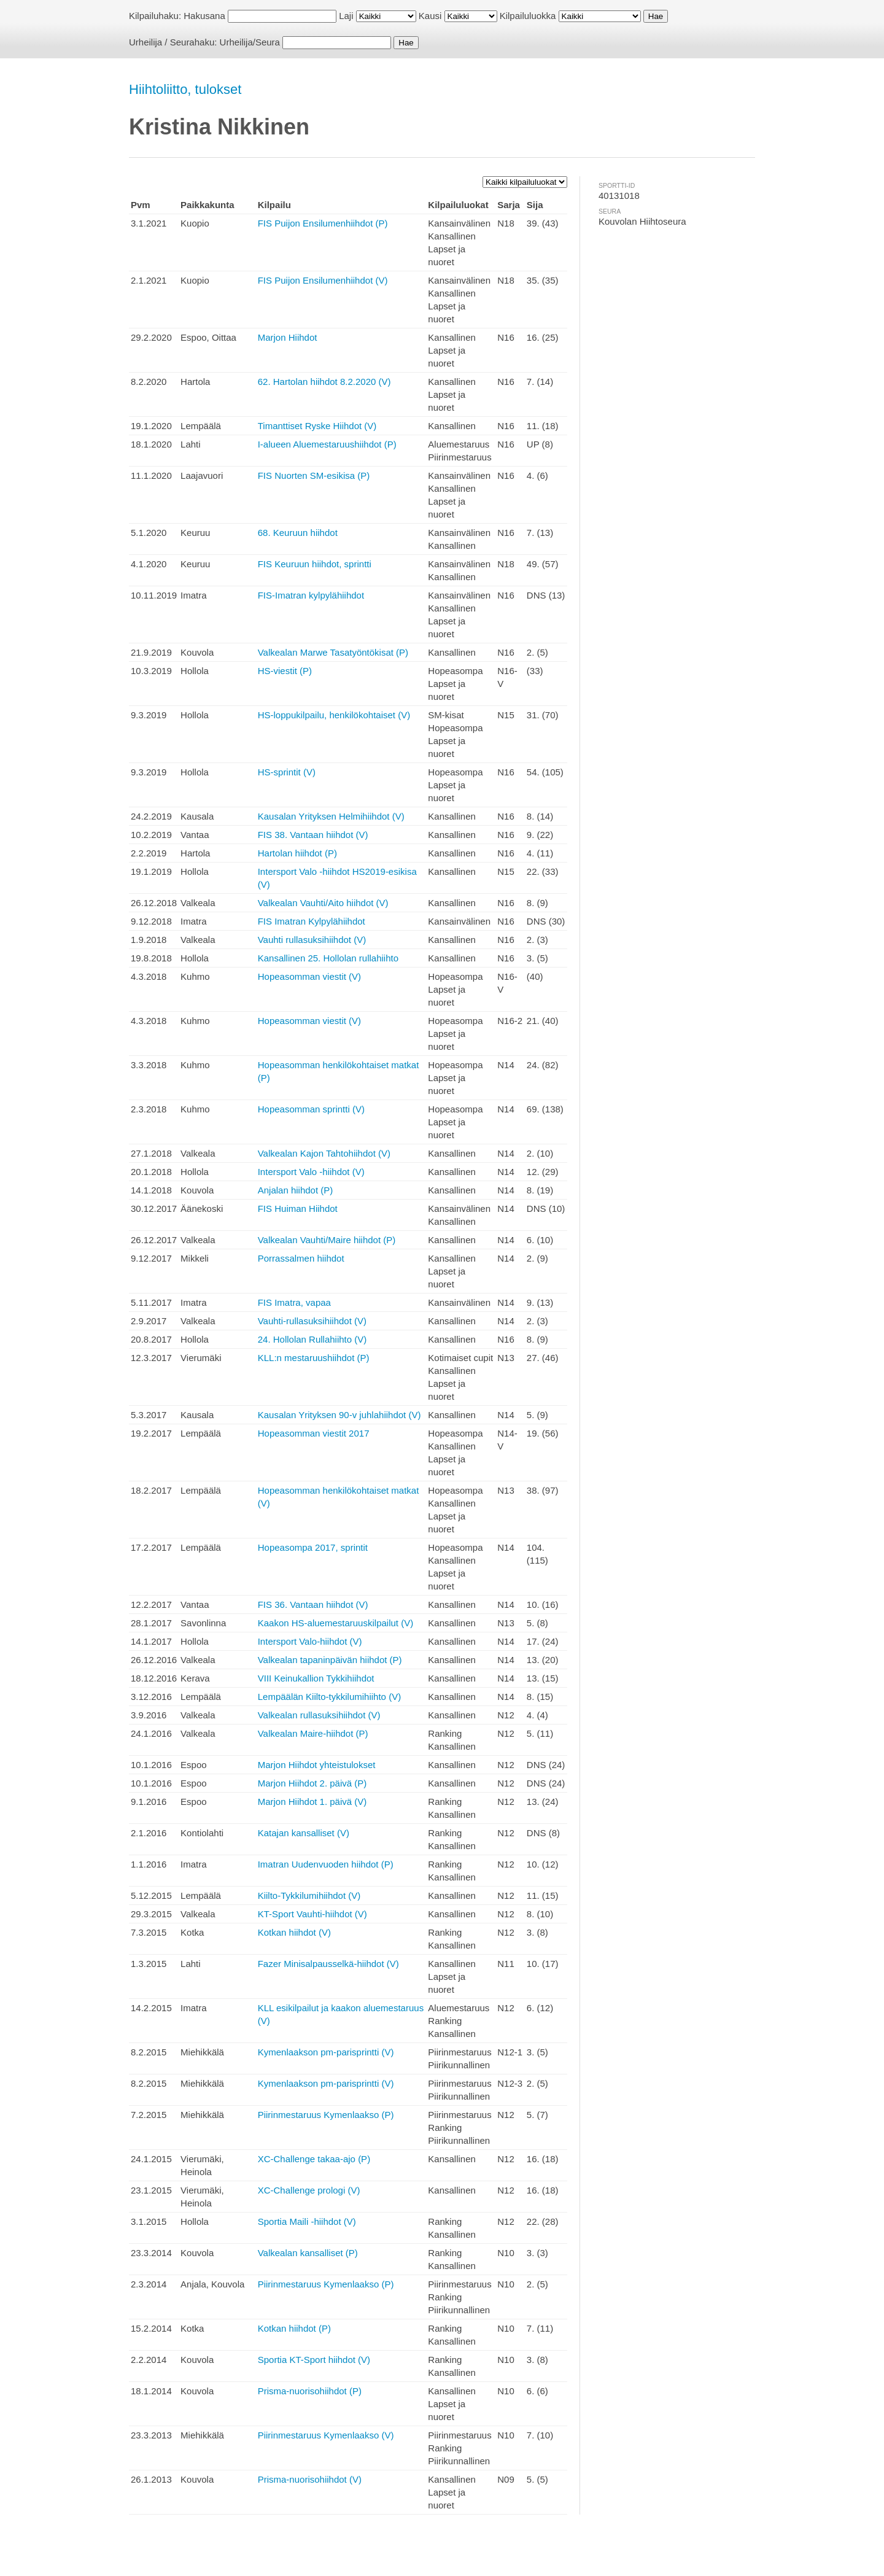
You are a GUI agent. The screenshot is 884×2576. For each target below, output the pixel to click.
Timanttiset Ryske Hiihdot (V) (317, 426)
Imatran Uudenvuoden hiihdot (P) (326, 1864)
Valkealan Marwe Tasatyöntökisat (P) (333, 652)
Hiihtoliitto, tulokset (185, 89)
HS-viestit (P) (285, 670)
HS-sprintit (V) (287, 772)
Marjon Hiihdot (287, 337)
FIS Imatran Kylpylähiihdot (311, 921)
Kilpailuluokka (528, 15)
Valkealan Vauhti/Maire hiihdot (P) (327, 1240)
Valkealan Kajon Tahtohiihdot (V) (324, 1153)
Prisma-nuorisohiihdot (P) (310, 2391)
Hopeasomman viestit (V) (309, 976)
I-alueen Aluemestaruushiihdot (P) (327, 444)
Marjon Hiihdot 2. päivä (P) (312, 1783)
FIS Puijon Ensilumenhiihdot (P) (323, 223)
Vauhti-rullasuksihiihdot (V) (312, 1321)
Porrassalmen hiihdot (301, 1258)
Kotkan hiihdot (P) (294, 2328)
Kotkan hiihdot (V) (294, 1932)
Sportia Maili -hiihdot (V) (307, 2221)
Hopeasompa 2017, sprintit (313, 1547)
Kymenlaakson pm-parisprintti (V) (326, 2052)
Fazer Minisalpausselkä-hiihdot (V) (328, 1963)
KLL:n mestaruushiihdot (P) (314, 1357)
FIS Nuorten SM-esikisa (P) (314, 475)
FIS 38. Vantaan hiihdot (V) (313, 834)
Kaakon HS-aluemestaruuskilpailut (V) (335, 1623)
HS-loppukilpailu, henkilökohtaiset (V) (334, 715)
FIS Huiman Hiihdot (298, 1208)
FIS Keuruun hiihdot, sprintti (314, 564)
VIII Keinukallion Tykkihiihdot (316, 1678)
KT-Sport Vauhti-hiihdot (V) (312, 1914)
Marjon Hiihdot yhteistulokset (317, 1764)
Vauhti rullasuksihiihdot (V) (312, 939)
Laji (346, 15)
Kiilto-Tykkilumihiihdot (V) (309, 1895)
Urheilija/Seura (250, 42)
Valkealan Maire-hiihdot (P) (313, 1733)
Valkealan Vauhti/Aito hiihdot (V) (323, 903)
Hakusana (204, 15)
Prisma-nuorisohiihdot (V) (310, 2479)
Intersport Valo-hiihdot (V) (310, 1641)
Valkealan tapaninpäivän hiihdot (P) (330, 1660)
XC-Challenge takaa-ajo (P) (314, 2159)
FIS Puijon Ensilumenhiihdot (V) (323, 280)
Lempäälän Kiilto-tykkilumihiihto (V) (329, 1696)
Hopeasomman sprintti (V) (311, 1109)
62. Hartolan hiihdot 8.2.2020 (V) (324, 381)
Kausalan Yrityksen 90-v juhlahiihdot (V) (339, 1415)
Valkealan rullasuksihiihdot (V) (319, 1715)
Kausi (430, 15)
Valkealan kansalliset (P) (308, 2253)
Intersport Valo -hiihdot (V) (311, 1171)
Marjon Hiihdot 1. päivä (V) (312, 1801)
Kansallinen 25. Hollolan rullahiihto (328, 958)
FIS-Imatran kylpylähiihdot (311, 595)
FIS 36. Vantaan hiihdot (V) (313, 1604)
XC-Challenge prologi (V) (309, 2190)
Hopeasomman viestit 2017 (314, 1433)
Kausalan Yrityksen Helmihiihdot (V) (331, 816)
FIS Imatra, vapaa (294, 1302)
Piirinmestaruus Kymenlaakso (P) (326, 2114)
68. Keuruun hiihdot (298, 532)
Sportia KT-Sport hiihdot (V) (314, 2359)
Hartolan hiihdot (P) (297, 853)
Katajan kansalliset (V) (303, 1833)
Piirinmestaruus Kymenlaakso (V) (326, 2435)
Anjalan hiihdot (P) (295, 1190)
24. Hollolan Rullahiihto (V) (312, 1339)
